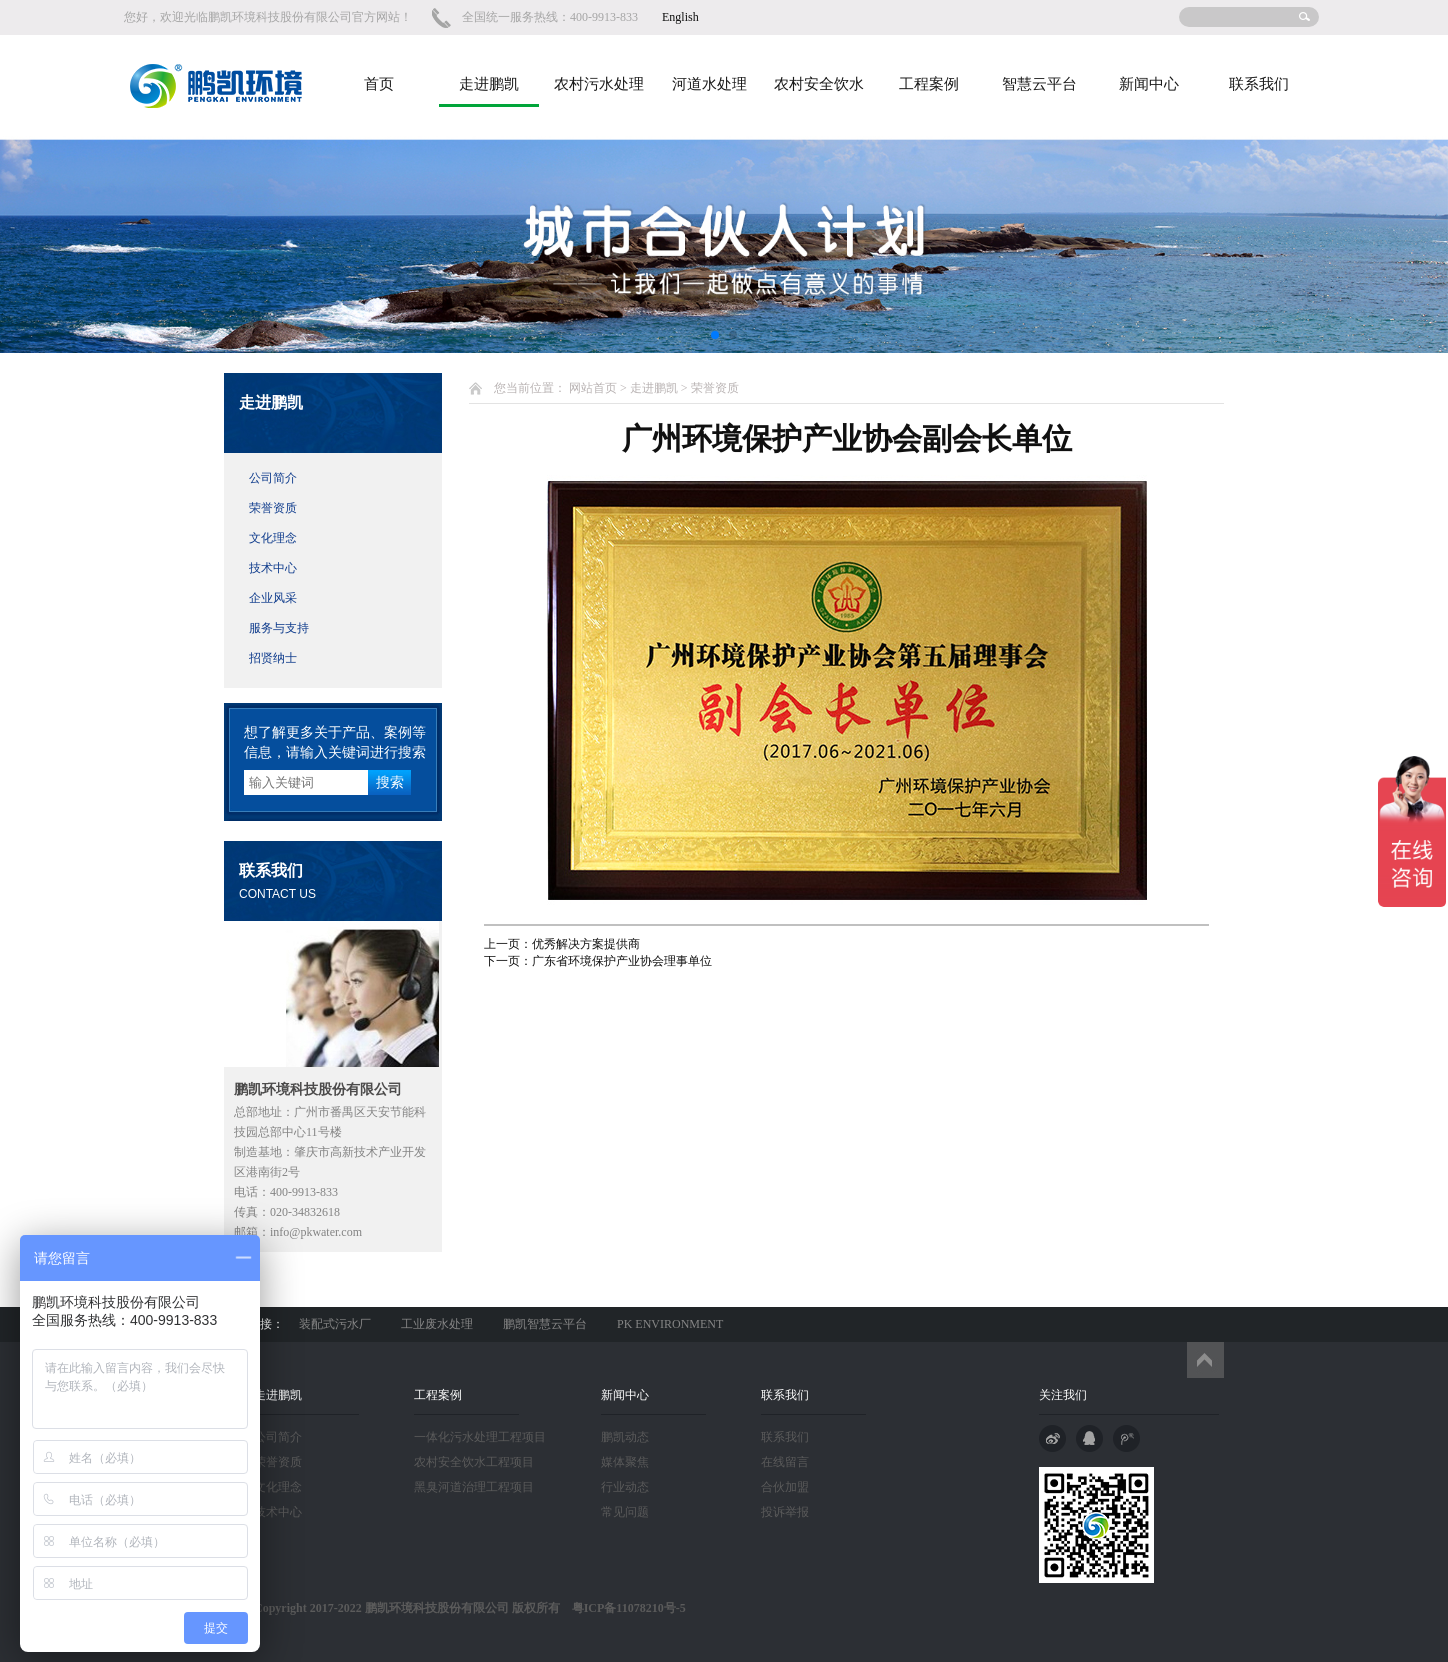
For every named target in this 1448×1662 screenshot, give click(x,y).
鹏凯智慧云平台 (545, 1324)
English (680, 17)
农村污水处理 (599, 84)
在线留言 (785, 1462)
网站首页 (593, 388)
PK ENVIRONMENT (670, 1324)
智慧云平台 (1039, 84)
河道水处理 (709, 84)
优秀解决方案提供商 (586, 944)
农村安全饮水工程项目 (474, 1462)
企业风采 (273, 598)
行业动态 (625, 1487)
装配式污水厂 (335, 1324)
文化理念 (273, 538)
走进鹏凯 (489, 84)
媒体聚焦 (625, 1462)
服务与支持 (279, 628)
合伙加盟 (785, 1487)
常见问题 (625, 1512)
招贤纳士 (273, 658)
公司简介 (273, 478)
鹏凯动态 (625, 1437)
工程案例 (929, 84)
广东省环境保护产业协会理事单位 (622, 961)
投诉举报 (785, 1512)
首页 (379, 84)
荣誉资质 (273, 508)
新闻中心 (1149, 84)
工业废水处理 (437, 1324)
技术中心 (273, 568)
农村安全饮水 (819, 84)
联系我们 (1259, 84)
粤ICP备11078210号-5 (623, 1608)
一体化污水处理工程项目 (480, 1437)
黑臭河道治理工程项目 (474, 1487)
